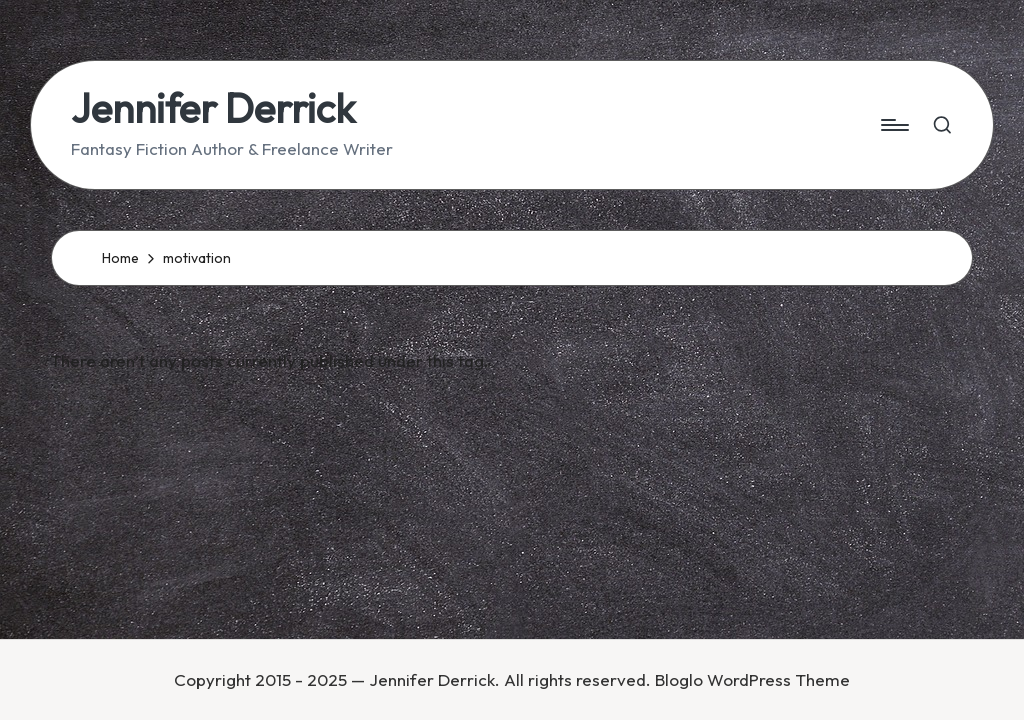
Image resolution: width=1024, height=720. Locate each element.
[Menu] (893, 125)
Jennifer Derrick (213, 108)
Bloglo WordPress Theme (752, 679)
